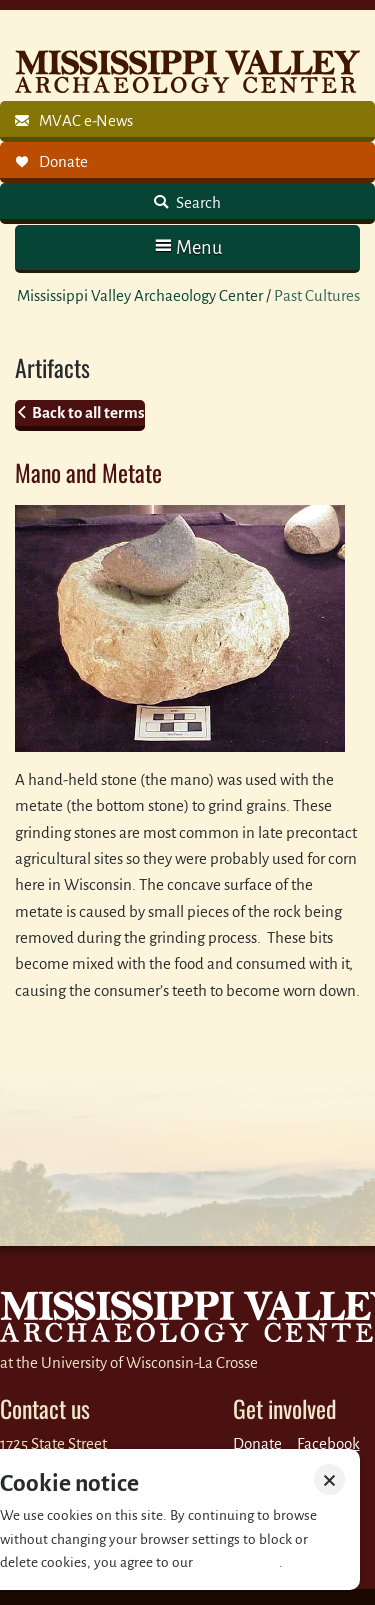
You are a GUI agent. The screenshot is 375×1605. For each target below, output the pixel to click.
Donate (257, 1443)
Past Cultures (317, 295)
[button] (187, 247)
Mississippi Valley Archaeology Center (140, 295)
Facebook (328, 1443)
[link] (187, 121)
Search (197, 202)
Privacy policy (237, 1562)
